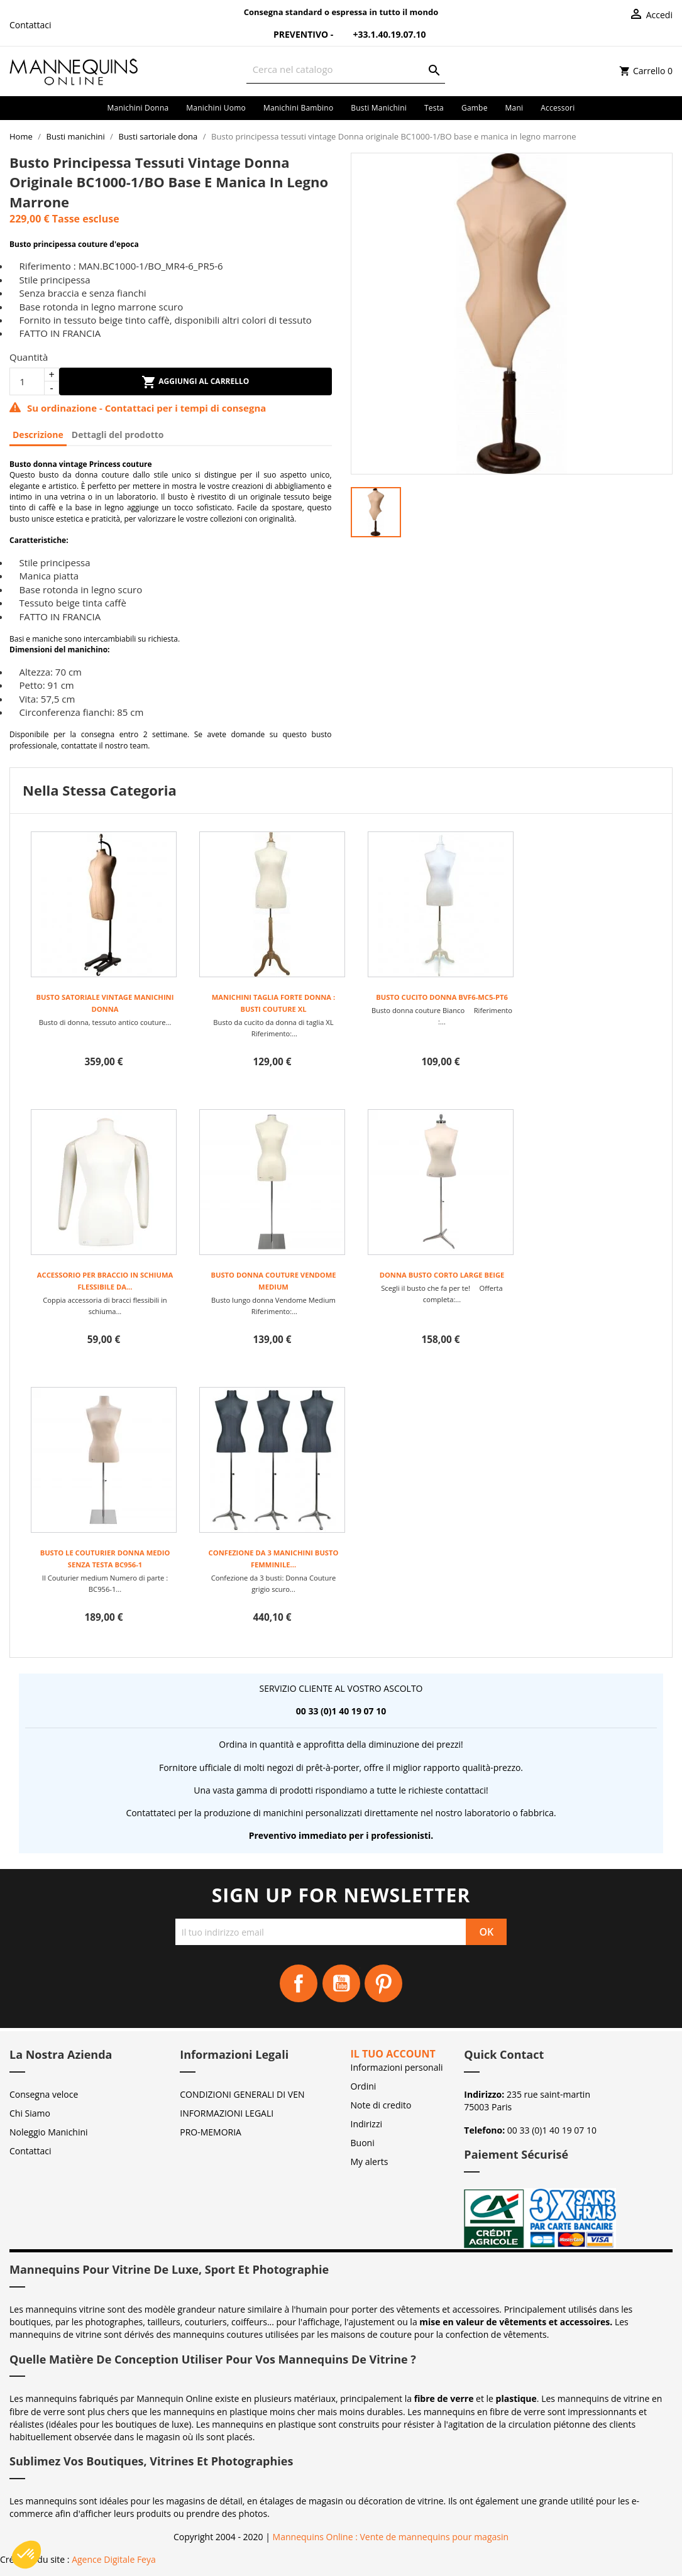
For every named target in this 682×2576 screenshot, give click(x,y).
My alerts (369, 2162)
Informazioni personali (397, 2067)
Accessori (558, 107)
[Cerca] (346, 69)
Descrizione (38, 435)
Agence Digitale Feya (114, 2559)
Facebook (298, 1983)
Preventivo (293, 34)
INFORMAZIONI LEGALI (226, 2113)
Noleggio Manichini (48, 2132)
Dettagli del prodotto (118, 435)
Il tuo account (393, 2054)
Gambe (474, 107)
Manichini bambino (298, 107)
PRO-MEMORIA (210, 2132)
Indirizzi (367, 2124)
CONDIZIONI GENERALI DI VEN (242, 2094)
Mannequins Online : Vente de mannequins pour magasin (391, 2537)
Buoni (363, 2143)
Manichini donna (138, 107)
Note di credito (381, 2105)
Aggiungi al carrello (195, 382)
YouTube (341, 1983)
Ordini (364, 2086)
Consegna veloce (43, 2094)
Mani (514, 107)
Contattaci (30, 25)
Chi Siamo (29, 2113)
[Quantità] (27, 381)
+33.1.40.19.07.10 (381, 34)
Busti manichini (379, 107)
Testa (434, 107)
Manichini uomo (216, 107)
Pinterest (383, 1983)
